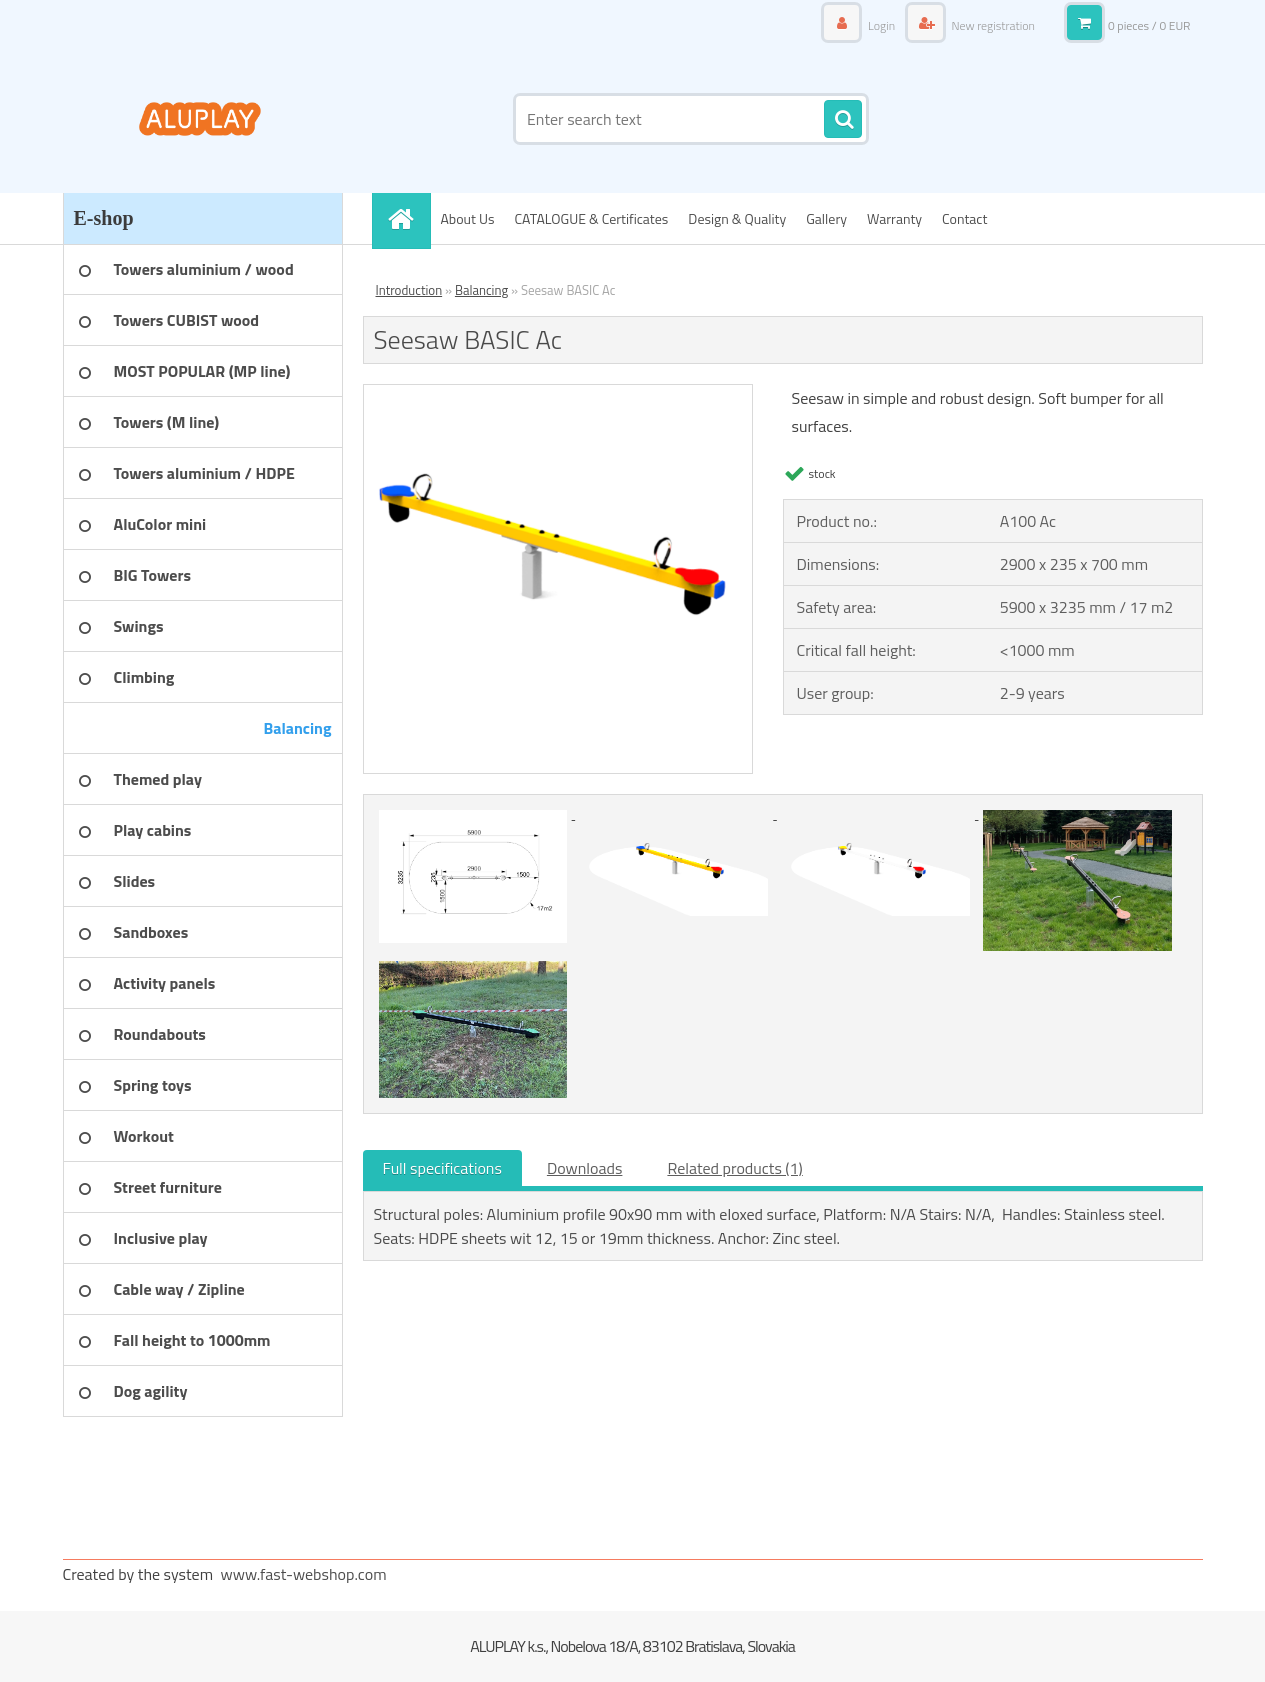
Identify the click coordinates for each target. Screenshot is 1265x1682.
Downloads (585, 1168)
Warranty (894, 218)
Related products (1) (734, 1168)
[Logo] (200, 119)
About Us (468, 218)
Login (881, 25)
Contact (964, 218)
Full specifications (442, 1168)
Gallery (826, 218)
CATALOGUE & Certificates (591, 218)
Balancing (481, 290)
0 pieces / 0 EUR (1149, 25)
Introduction (409, 290)
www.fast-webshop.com (304, 1574)
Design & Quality (737, 218)
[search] (843, 120)
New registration (992, 25)
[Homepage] (408, 218)
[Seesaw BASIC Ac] (558, 393)
